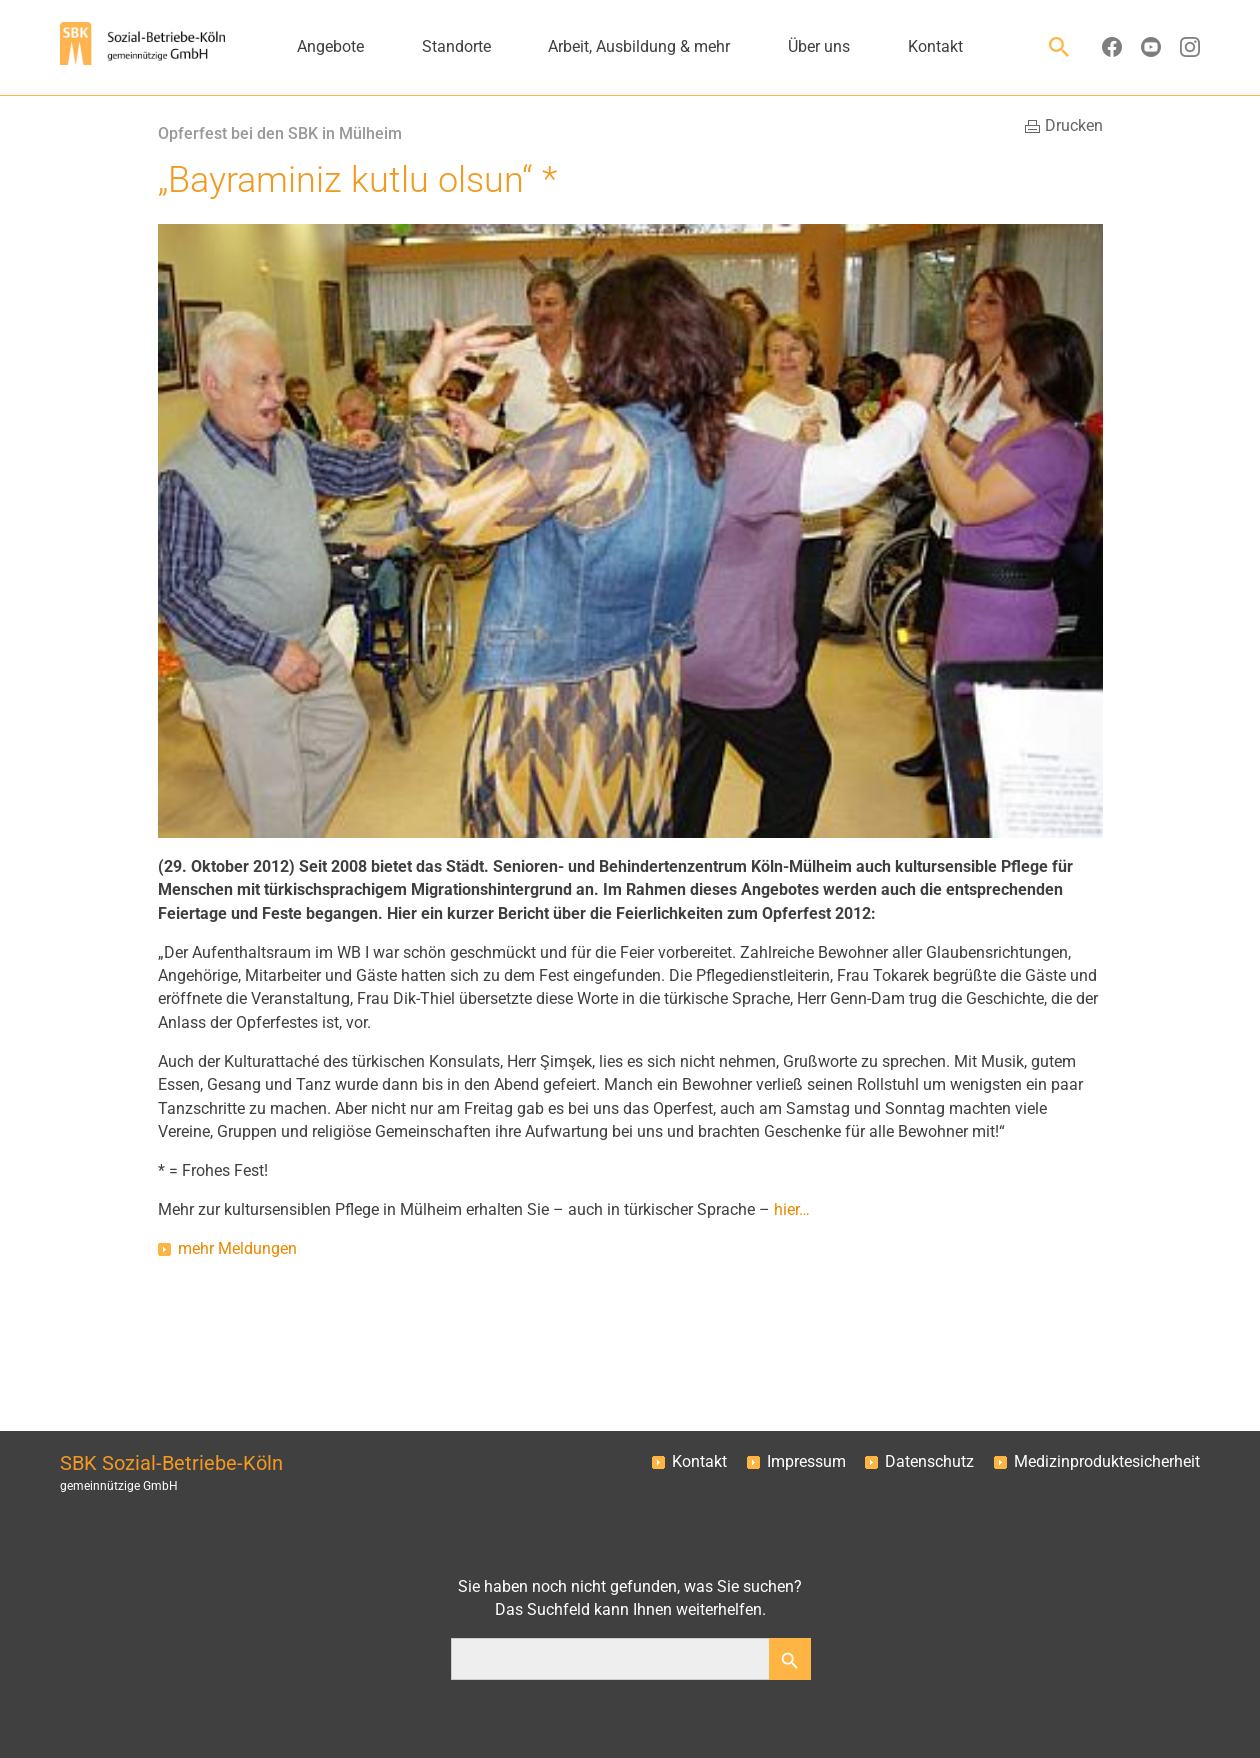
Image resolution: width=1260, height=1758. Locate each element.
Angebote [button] (330, 47)
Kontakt (699, 1462)
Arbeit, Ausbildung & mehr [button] (639, 47)
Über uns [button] (819, 47)
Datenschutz (929, 1462)
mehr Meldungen (237, 1249)
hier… (792, 1210)
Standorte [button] (456, 47)
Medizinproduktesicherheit (1107, 1462)
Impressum (806, 1462)
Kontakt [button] (935, 47)
